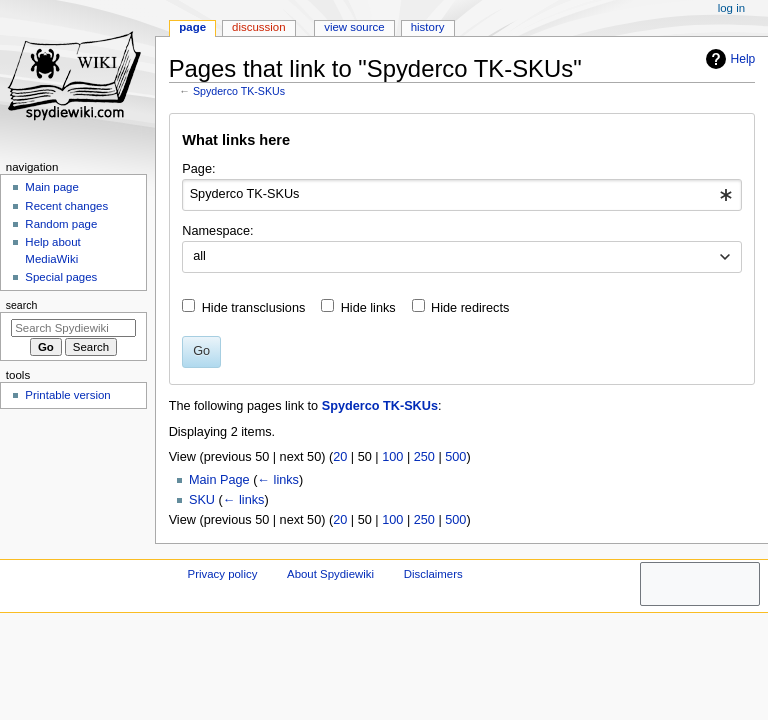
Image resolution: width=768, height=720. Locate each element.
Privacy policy (223, 574)
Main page (52, 187)
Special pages (61, 277)
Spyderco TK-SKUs (239, 91)
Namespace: (217, 231)
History (428, 27)
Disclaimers (433, 574)
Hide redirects (470, 308)
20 (340, 457)
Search (22, 305)
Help (728, 59)
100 (392, 457)
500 (455, 457)
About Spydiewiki (330, 574)
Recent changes (66, 206)
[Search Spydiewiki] (73, 328)
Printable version (67, 395)
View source (354, 27)
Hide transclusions (254, 308)
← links (278, 480)
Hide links (368, 308)
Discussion (258, 27)
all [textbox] (199, 256)
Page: (198, 169)
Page (192, 27)
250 (424, 457)
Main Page (219, 480)
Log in (731, 8)
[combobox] (461, 195)
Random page (61, 224)
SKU (202, 500)
